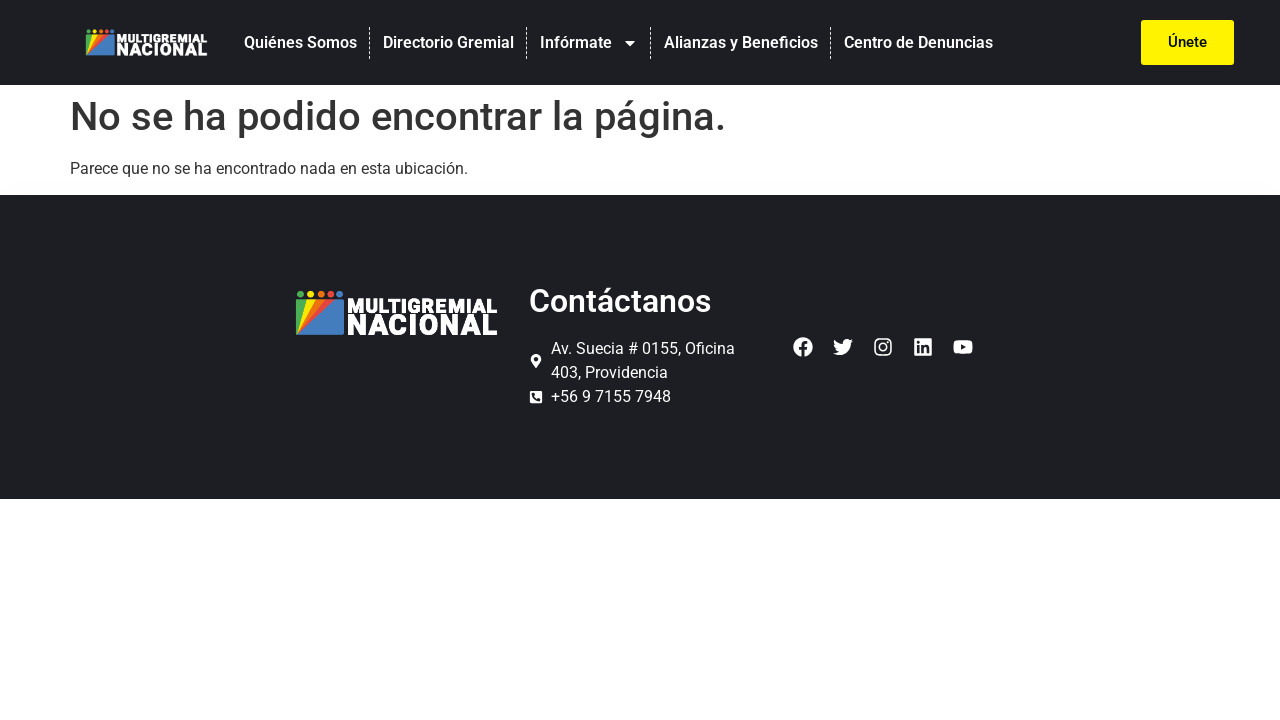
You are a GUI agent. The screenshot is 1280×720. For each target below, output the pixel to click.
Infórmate (589, 43)
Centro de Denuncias (918, 42)
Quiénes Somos (300, 42)
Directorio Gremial (448, 42)
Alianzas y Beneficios (741, 42)
